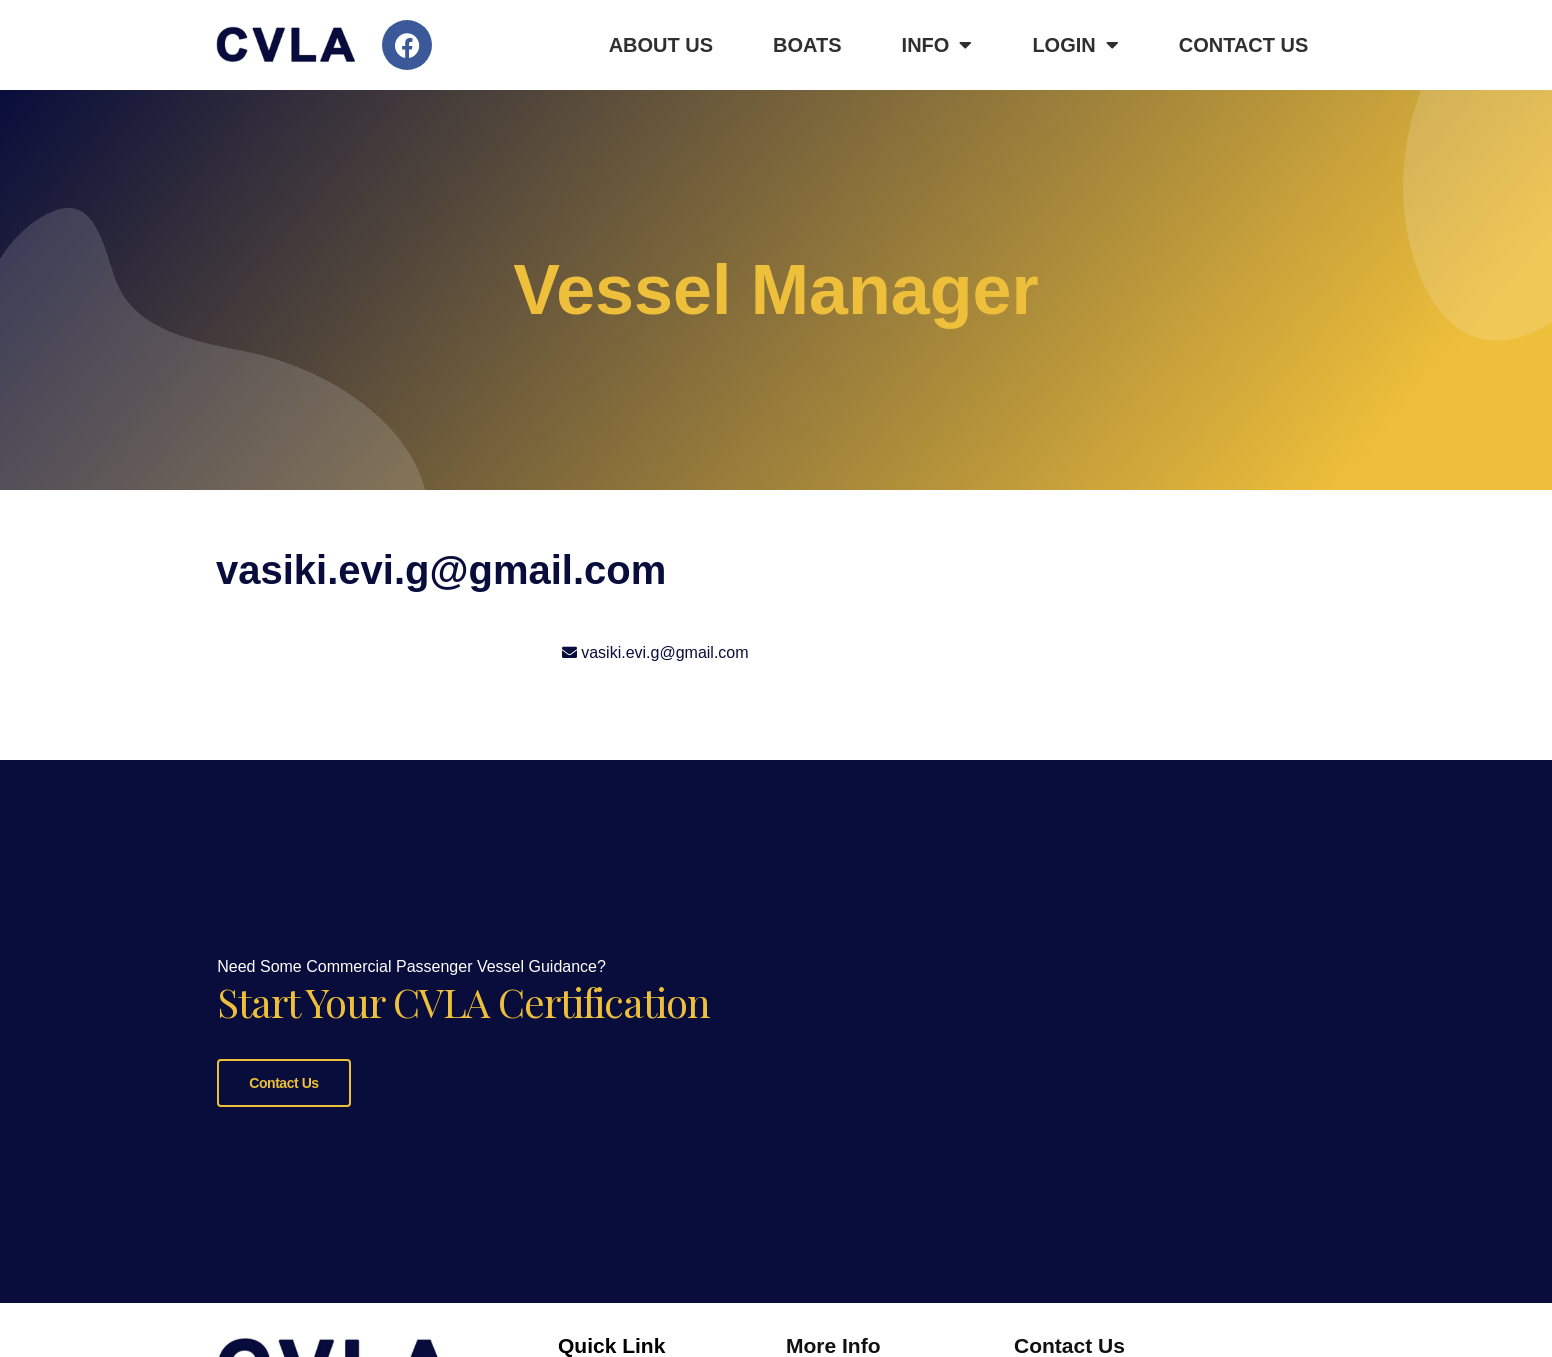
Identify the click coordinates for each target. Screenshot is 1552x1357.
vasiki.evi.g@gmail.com (664, 652)
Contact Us (1244, 45)
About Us (661, 45)
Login (1075, 45)
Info (937, 45)
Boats (807, 45)
